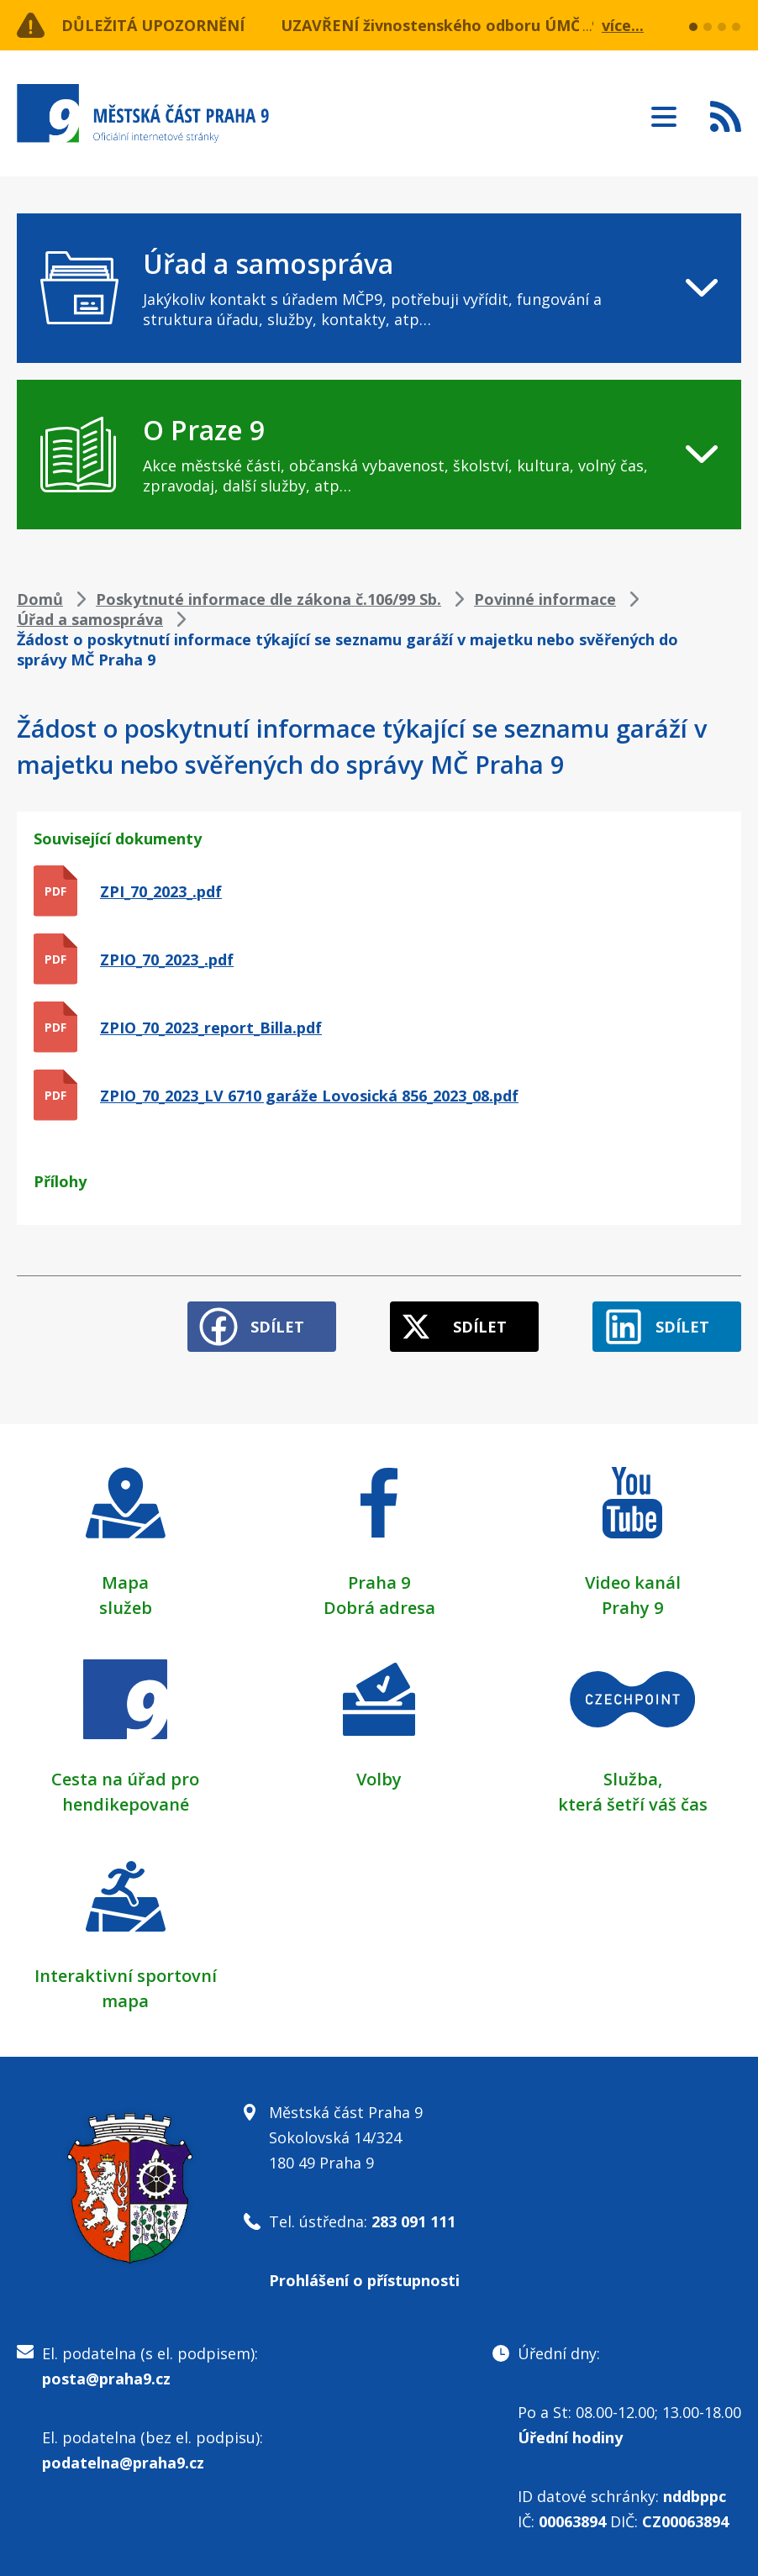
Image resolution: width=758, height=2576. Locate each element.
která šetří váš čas (633, 1804)
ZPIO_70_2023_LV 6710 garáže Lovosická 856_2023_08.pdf (309, 1096)
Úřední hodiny (570, 2437)
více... (623, 25)
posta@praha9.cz (106, 2378)
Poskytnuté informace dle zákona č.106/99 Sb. (268, 599)
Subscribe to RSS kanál (725, 116)
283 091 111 (413, 2221)
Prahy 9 (632, 1607)
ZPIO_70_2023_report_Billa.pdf (211, 1027)
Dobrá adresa (379, 1607)
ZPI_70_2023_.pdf (161, 891)
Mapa (125, 1582)
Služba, (632, 1779)
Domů (40, 599)
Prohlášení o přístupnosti (364, 2280)
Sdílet (277, 1327)
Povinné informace (545, 599)
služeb (125, 1607)
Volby (379, 1779)
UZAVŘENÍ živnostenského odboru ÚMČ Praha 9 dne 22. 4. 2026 (517, 25)
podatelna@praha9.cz (123, 2462)
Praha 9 (379, 1582)
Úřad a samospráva (90, 619)
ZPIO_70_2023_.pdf (167, 959)
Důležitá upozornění (153, 25)
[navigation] (379, 288)
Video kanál (633, 1582)
